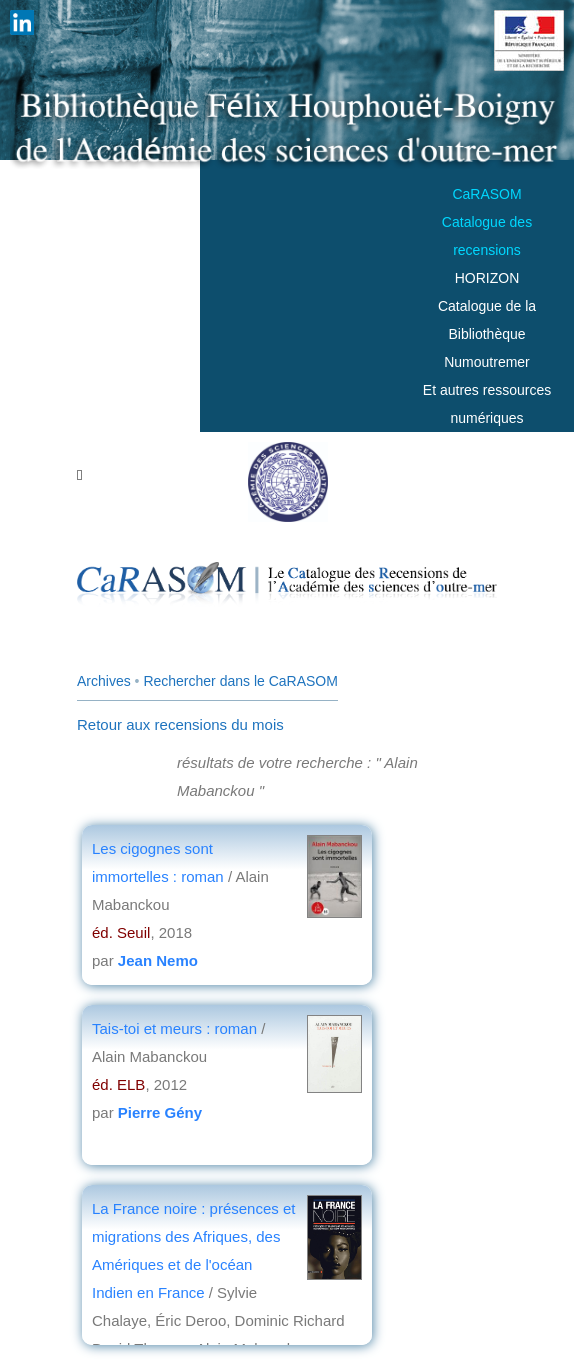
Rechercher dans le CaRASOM (240, 681)
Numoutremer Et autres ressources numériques (487, 390)
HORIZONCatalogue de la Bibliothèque (487, 306)
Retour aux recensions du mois (180, 724)
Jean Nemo (158, 960)
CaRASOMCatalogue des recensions (487, 222)
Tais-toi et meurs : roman (174, 1028)
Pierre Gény (160, 1112)
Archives (104, 681)
